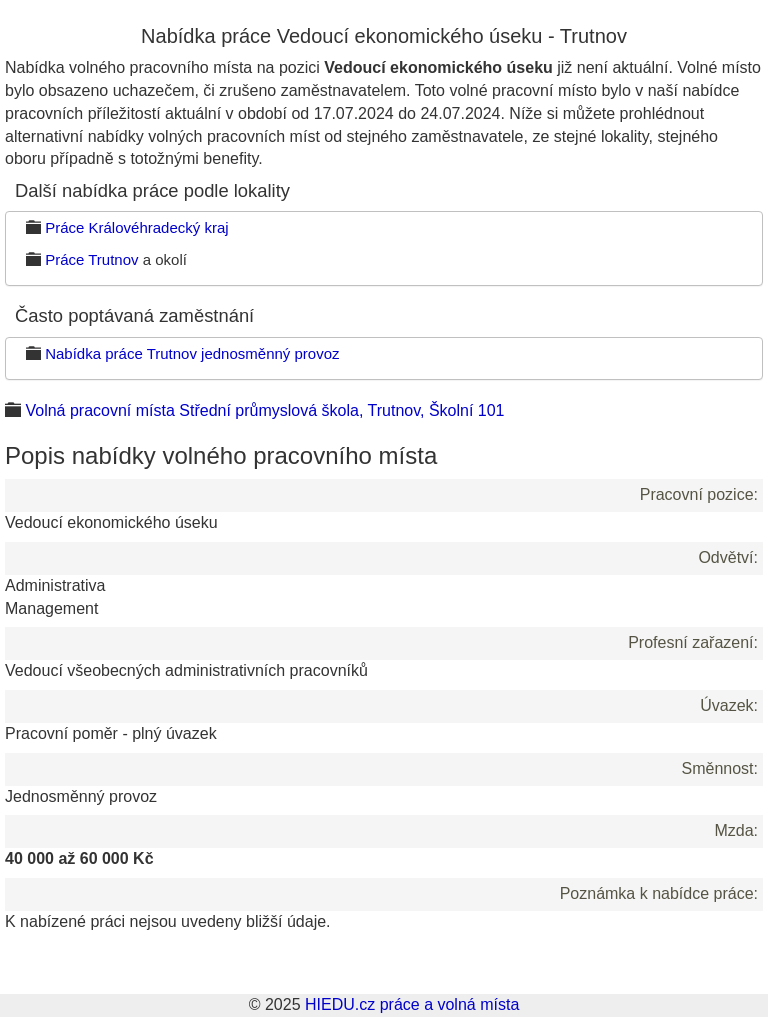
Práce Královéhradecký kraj (136, 227)
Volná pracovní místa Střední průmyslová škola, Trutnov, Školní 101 (264, 410)
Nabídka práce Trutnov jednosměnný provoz (192, 353)
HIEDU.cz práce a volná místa (412, 1004)
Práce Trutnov (91, 259)
